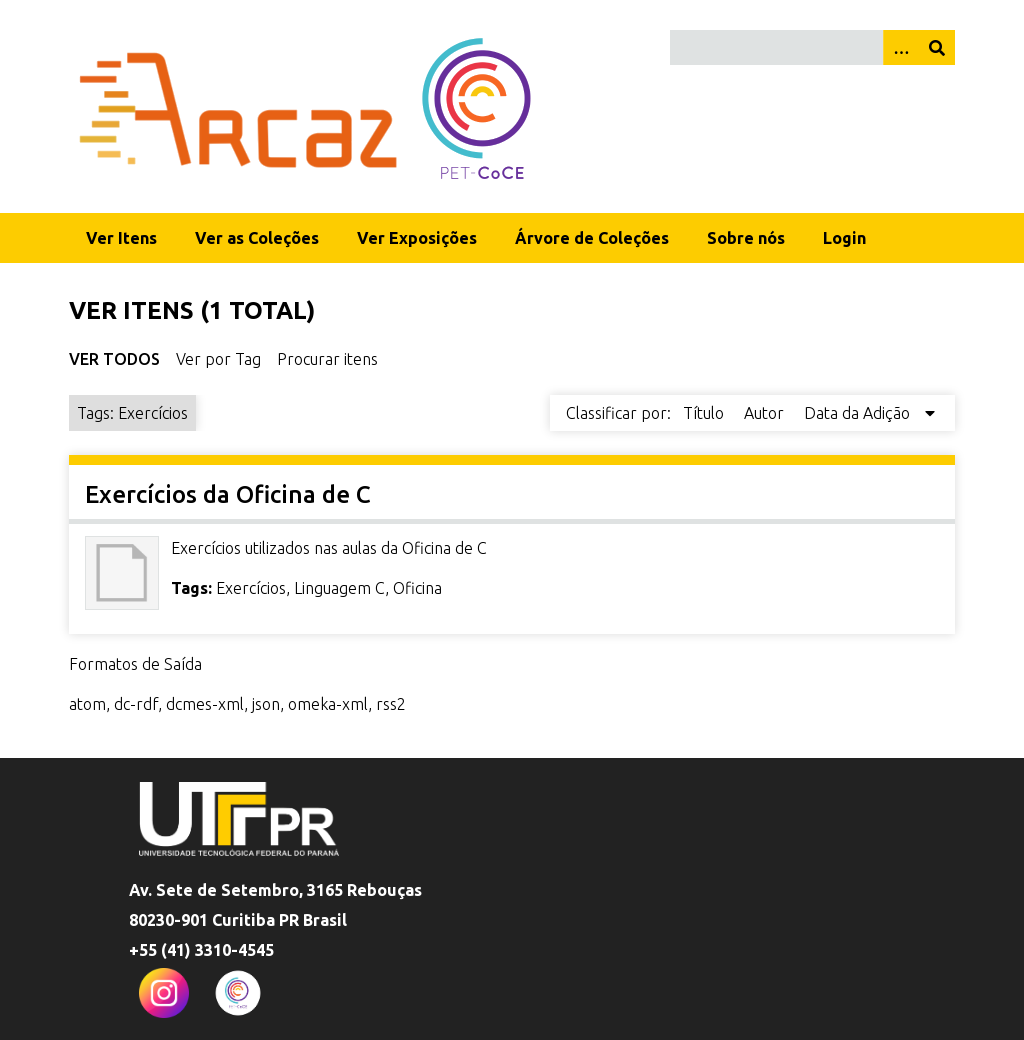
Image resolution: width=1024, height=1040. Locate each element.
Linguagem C (339, 588)
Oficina (417, 588)
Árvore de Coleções (592, 238)
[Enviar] (937, 47)
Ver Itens (121, 238)
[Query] (812, 47)
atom (87, 704)
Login (844, 238)
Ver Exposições (417, 238)
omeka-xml (328, 704)
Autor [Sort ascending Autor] (766, 413)
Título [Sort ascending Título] (705, 413)
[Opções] (901, 47)
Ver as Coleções (257, 238)
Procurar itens (327, 359)
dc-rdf (136, 704)
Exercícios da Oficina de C (228, 494)
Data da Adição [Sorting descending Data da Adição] (859, 413)
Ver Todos (114, 359)
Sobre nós (746, 238)
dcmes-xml (205, 704)
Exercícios (251, 588)
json (266, 704)
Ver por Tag (218, 359)
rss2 (391, 704)
